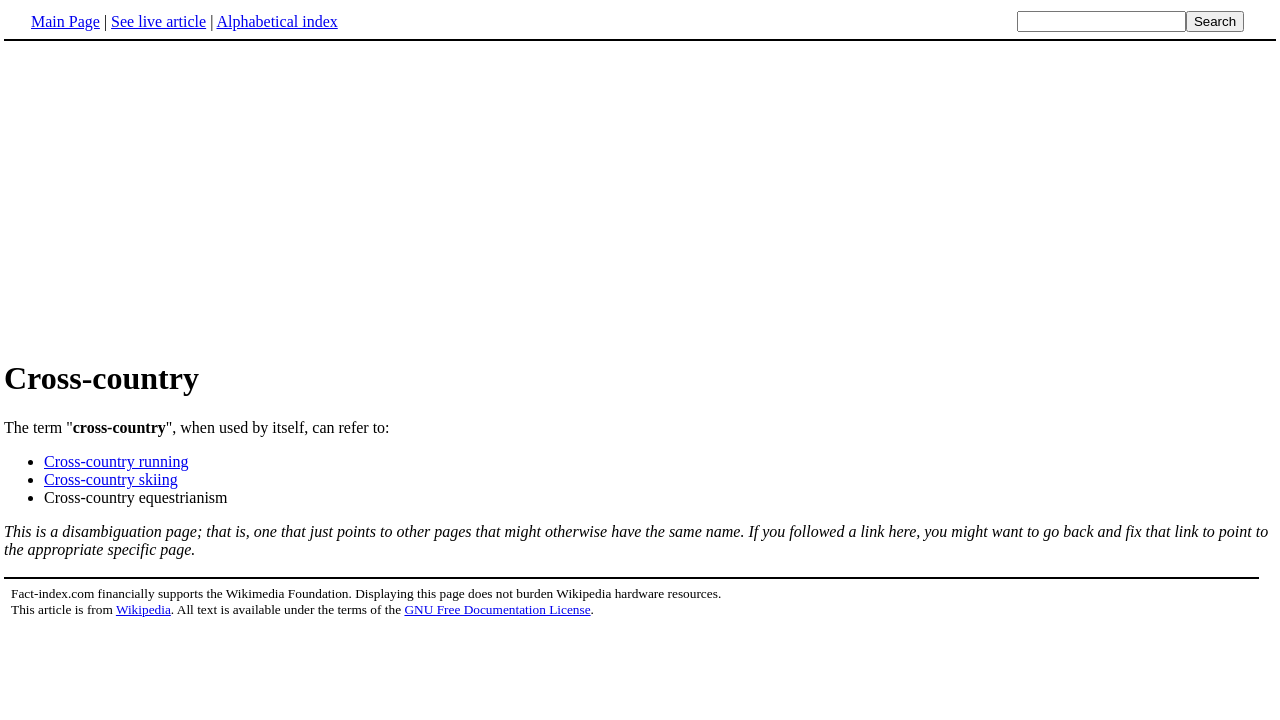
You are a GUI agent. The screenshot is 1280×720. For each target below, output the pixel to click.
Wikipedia (143, 609)
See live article (158, 21)
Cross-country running (116, 461)
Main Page (65, 21)
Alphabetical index (276, 21)
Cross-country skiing (111, 479)
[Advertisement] (172, 199)
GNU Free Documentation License (497, 609)
